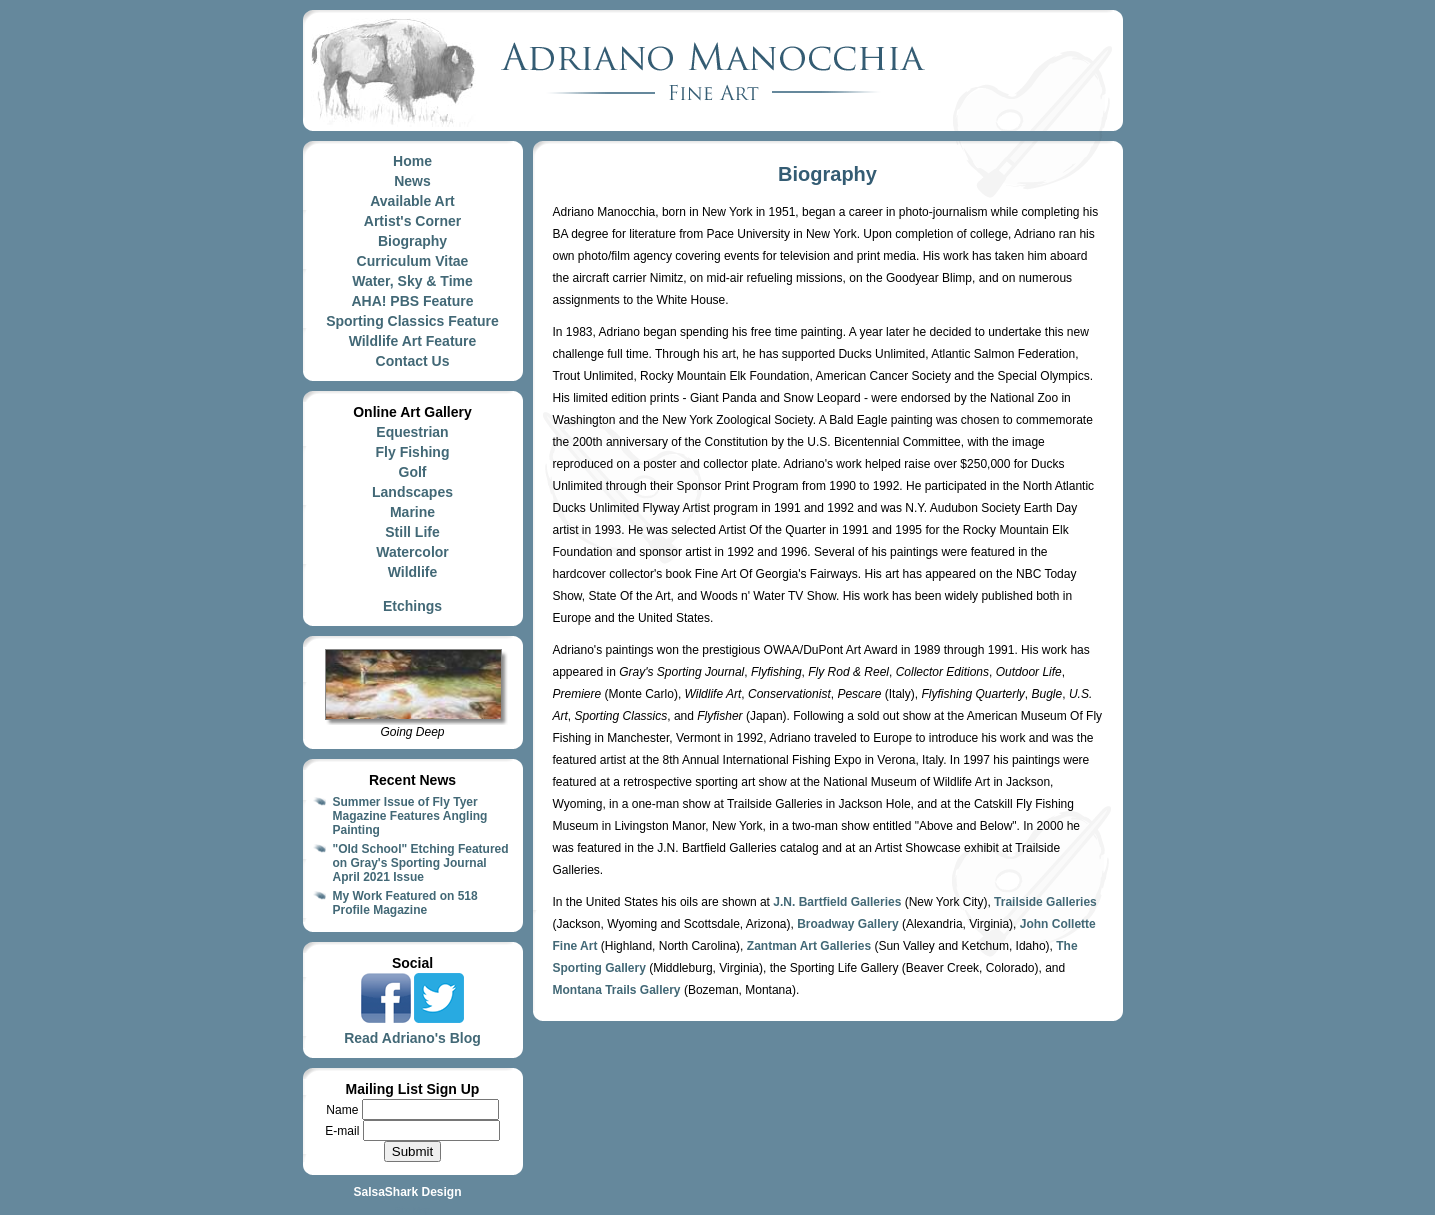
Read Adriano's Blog (412, 1038)
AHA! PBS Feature (412, 301)
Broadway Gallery (847, 924)
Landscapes (412, 492)
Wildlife (413, 572)
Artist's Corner (412, 221)
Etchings (412, 606)
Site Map (413, 1210)
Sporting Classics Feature (412, 321)
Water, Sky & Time (412, 281)
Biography (412, 241)
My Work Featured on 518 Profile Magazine (405, 903)
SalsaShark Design (407, 1192)
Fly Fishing (413, 452)
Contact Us (413, 361)
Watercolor (412, 552)
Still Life (412, 532)
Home (412, 161)
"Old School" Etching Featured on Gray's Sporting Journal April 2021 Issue (421, 863)
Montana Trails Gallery (617, 990)
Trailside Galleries (1045, 902)
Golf (413, 472)
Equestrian (412, 432)
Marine (412, 512)
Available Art (412, 201)
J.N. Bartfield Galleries (837, 902)
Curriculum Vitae (413, 261)
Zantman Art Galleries (809, 946)
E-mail (343, 1131)
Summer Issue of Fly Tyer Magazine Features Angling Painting (410, 816)
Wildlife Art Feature (413, 341)
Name (343, 1110)
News (412, 181)
